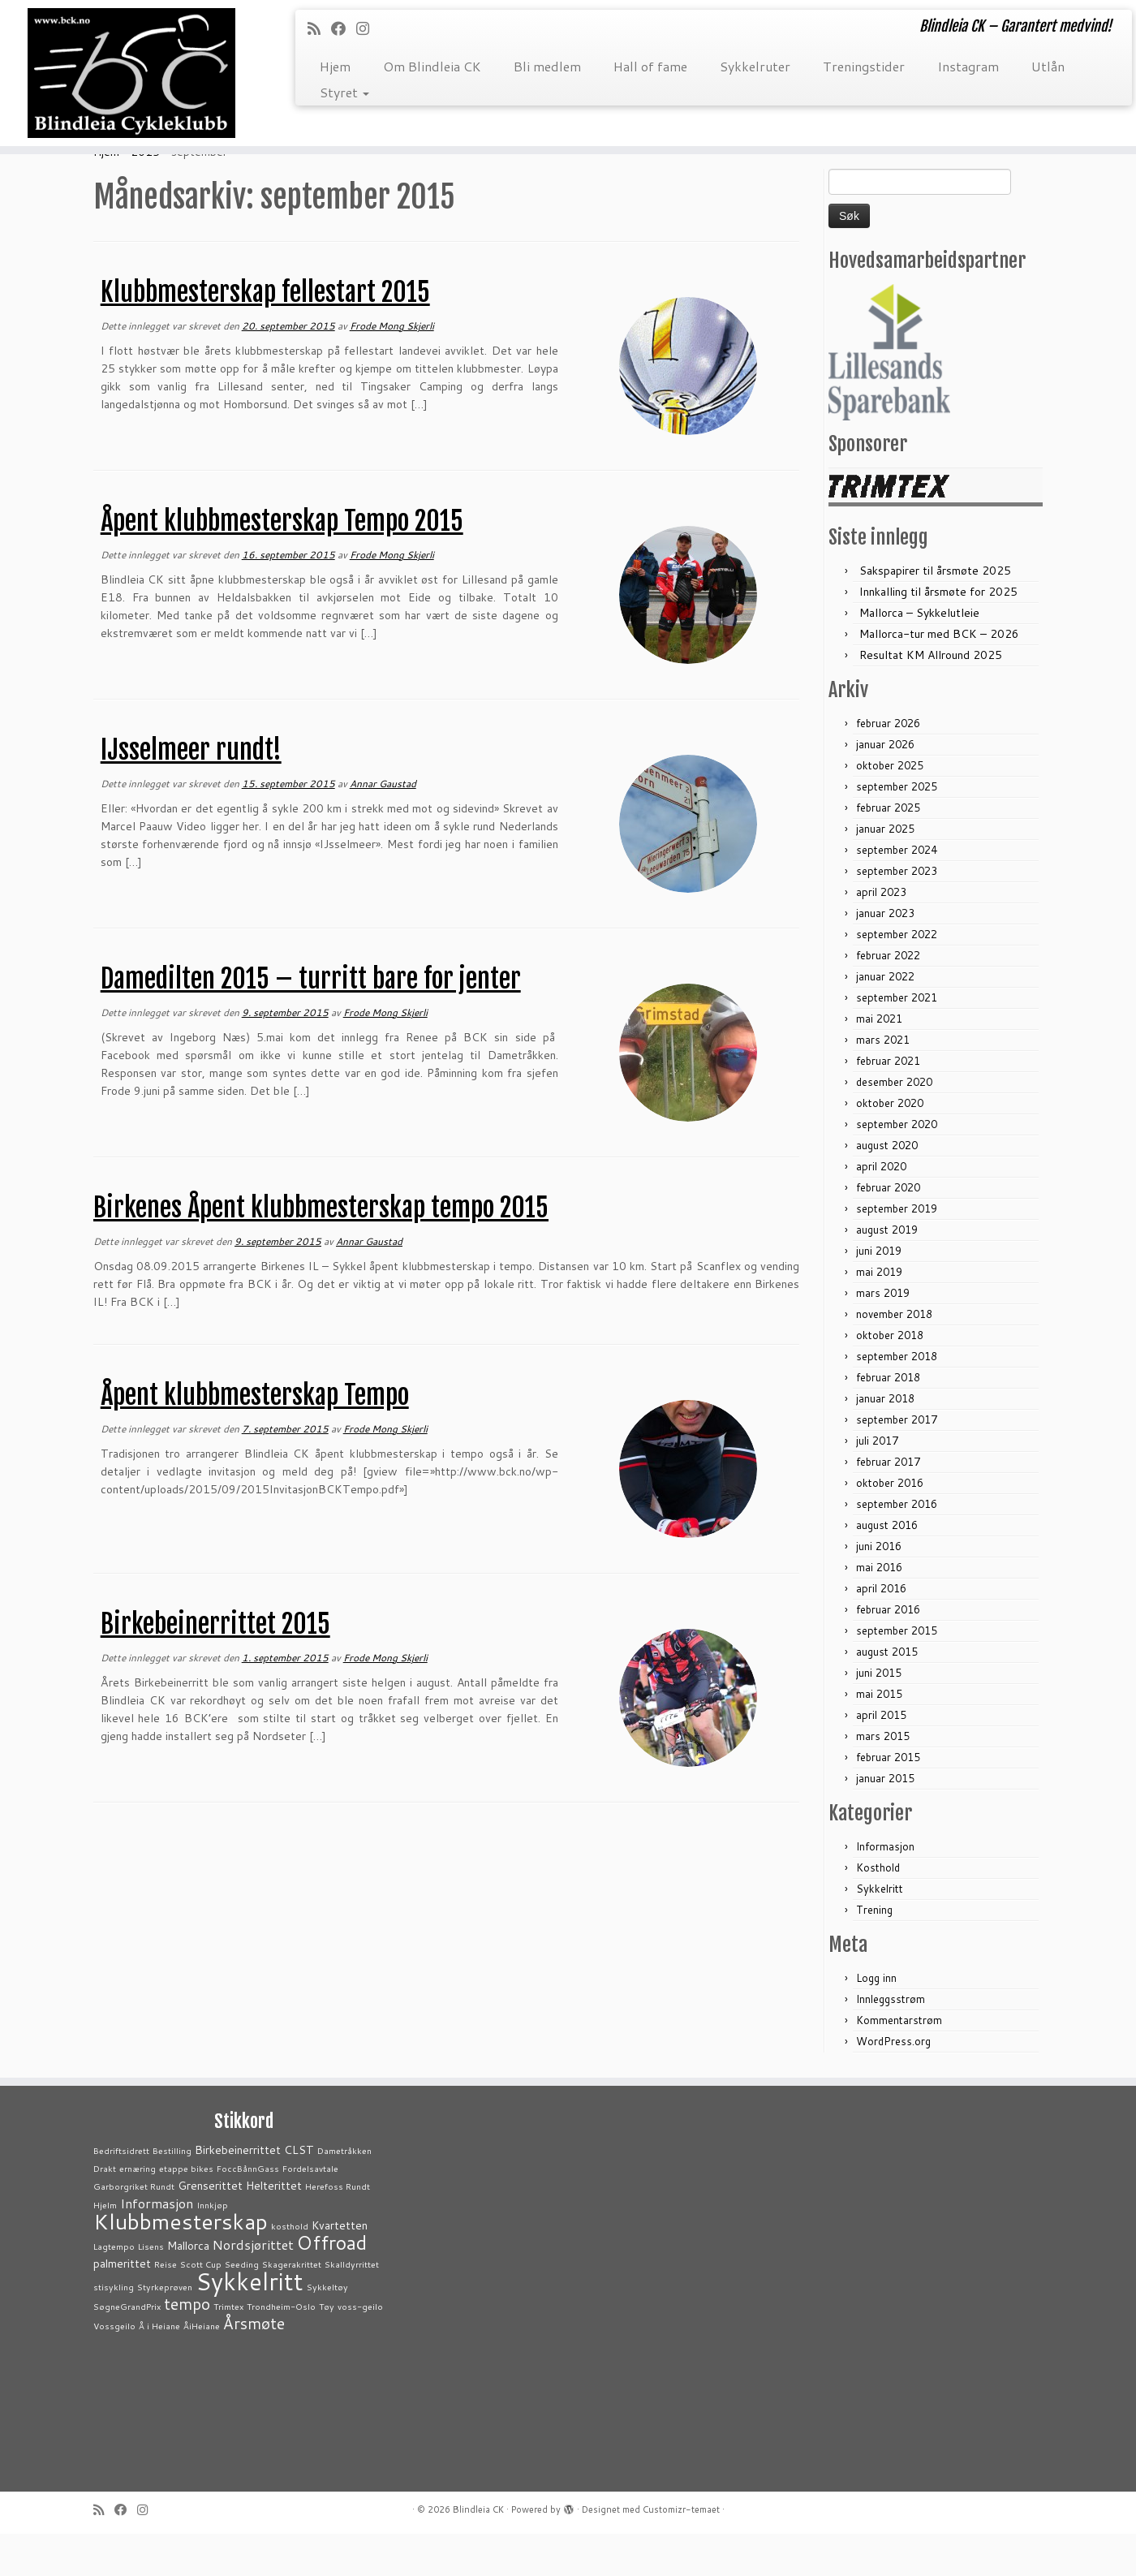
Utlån (1048, 66)
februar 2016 (888, 1651)
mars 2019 (883, 1335)
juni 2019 (878, 1293)
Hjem (335, 66)
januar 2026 (885, 786)
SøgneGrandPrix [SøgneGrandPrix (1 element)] (127, 2348)
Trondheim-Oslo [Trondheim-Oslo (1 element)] (281, 2348)
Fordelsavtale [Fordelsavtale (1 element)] (310, 2210)
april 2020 (881, 1208)
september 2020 (896, 1166)
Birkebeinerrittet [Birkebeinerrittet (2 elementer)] (238, 2191)
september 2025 (896, 828)
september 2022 (896, 976)
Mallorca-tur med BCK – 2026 (939, 676)
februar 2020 (888, 1229)
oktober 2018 (889, 1377)
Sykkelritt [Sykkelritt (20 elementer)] (249, 2323)
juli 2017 (877, 1482)
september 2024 (896, 892)
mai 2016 (879, 1609)
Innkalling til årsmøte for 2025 (938, 634)
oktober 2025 (889, 807)
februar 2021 (888, 1103)
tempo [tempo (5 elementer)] (187, 2346)
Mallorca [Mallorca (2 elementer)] (188, 2287)
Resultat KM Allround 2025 (930, 697)
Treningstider (864, 66)
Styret (344, 92)
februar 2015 (888, 1799)
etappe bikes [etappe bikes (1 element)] (186, 2210)
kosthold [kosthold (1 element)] (289, 2268)
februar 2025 (888, 849)
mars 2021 (883, 1082)
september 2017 (896, 1461)
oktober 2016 (889, 1525)
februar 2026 (888, 765)
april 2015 (881, 1757)
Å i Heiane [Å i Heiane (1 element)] (159, 2368)
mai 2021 (879, 1060)
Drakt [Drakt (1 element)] (104, 2210)
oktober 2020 (889, 1145)
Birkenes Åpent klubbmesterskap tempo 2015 (321, 1250)
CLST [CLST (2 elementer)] (299, 2191)
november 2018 (894, 1356)
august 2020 (887, 1187)
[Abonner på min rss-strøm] (319, 28)
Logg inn (876, 2020)
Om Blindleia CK (432, 66)
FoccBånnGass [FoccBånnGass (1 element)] (248, 2210)
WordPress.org (893, 2083)
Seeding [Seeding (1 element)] (242, 2306)
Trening (874, 1952)
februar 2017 (888, 1504)
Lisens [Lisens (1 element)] (151, 2288)
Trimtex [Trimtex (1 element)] (228, 2348)
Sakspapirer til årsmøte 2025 (935, 613)
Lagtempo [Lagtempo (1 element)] (114, 2288)
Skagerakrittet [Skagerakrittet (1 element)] (291, 2306)
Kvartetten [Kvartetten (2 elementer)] (340, 2267)
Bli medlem (547, 66)
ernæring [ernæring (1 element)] (137, 2210)
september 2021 (896, 1039)
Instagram (968, 66)
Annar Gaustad (383, 826)
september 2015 (896, 1672)
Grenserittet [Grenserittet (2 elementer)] (210, 2227)
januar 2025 (885, 871)
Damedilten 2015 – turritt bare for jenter (311, 1021)
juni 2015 (878, 1715)
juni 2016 (878, 1588)
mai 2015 (879, 1736)
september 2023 (896, 913)
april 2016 (881, 1630)
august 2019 (887, 1271)
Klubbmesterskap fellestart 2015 (265, 334)
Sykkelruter (755, 66)
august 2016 (887, 1567)
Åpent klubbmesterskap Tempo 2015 (282, 563)
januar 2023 (885, 955)
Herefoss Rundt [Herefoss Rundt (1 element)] (337, 2228)
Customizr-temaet (681, 2551)
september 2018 (896, 1398)
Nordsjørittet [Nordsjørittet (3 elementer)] (253, 2286)
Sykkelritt (879, 1930)
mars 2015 (883, 1778)
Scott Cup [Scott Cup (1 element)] (201, 2306)
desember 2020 (894, 1124)
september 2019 (896, 1250)
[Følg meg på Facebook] (343, 28)
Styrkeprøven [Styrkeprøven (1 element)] (164, 2329)
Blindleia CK (478, 2551)
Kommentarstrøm (899, 2062)
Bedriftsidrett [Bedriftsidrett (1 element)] (121, 2192)
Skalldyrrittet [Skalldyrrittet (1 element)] (352, 2306)
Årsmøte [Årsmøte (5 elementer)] (254, 2365)
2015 (145, 194)
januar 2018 (885, 1440)
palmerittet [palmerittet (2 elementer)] (122, 2305)
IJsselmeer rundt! (191, 792)
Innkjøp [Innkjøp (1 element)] (212, 2247)
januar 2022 (885, 1018)
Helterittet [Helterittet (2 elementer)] (274, 2227)
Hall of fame (650, 66)
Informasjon (885, 1888)
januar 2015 (885, 1820)
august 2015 (887, 1693)
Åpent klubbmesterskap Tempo (255, 1437)
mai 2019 (879, 1314)
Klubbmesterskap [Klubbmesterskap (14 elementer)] (180, 2263)
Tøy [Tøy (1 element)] (326, 2348)
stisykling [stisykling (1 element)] (113, 2329)
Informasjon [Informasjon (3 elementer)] (156, 2245)
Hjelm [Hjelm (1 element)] (105, 2247)
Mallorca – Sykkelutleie (919, 655)
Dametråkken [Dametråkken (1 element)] (344, 2192)
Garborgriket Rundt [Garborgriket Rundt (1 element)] (133, 2228)
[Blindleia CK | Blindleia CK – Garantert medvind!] (131, 78)
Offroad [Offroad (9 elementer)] (332, 2284)
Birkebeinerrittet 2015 (215, 1666)
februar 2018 (888, 1419)
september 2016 (896, 1546)
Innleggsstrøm (890, 2041)
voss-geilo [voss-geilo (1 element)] (360, 2348)
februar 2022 (888, 997)
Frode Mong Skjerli (392, 368)
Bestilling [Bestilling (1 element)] (172, 2192)
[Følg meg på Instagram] (368, 28)
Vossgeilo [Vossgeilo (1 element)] (114, 2368)
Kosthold (878, 1909)
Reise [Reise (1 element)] (165, 2306)
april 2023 (881, 934)
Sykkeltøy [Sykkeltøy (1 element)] (327, 2329)
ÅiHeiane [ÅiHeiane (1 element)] (201, 2368)
